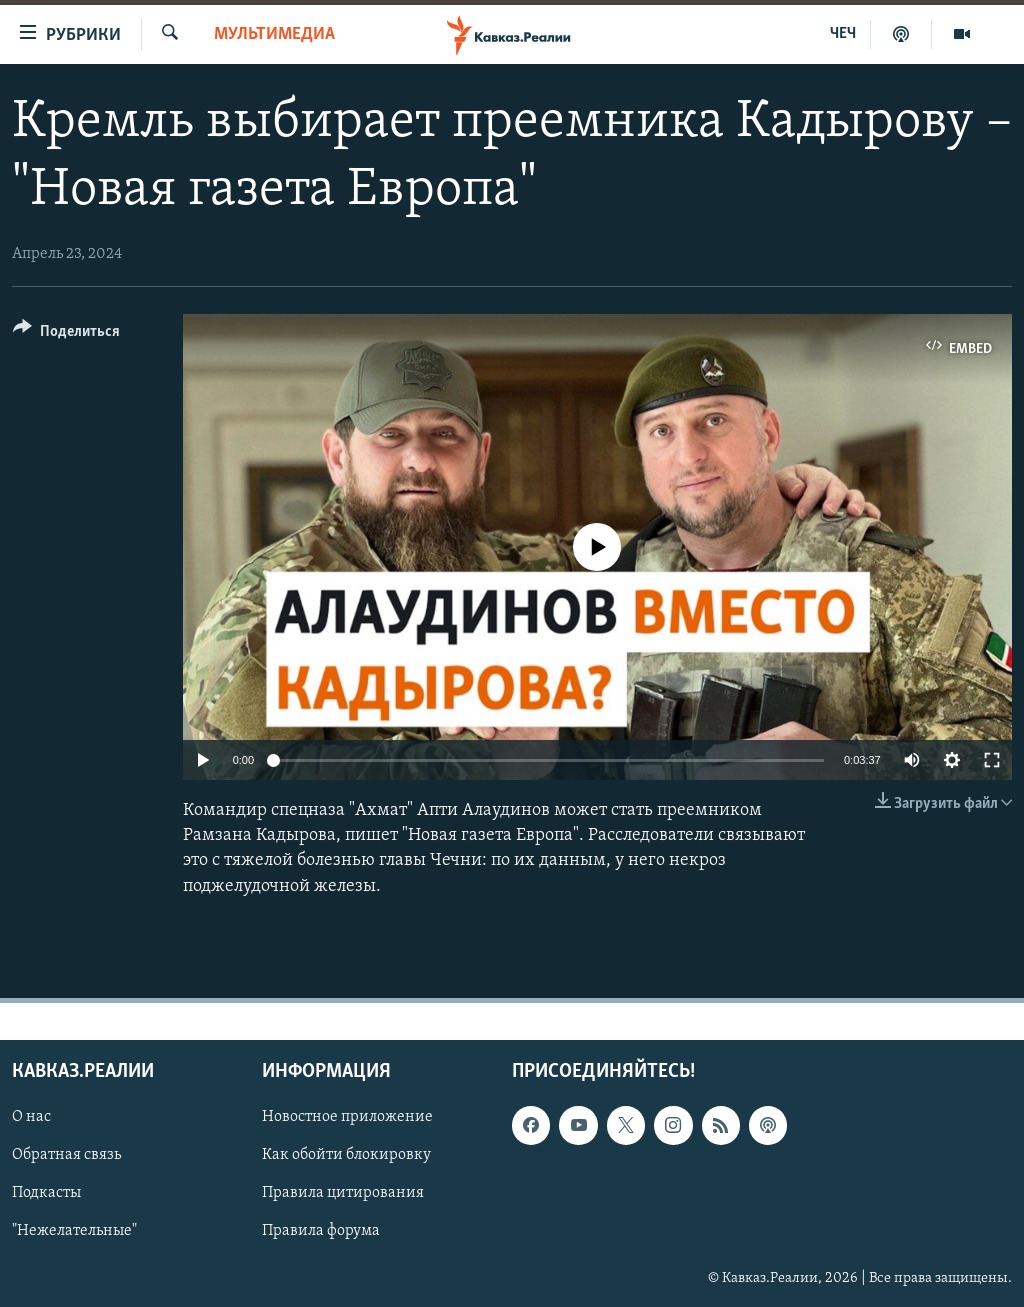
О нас (31, 1117)
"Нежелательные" (74, 1231)
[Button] (66, 334)
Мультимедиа (274, 34)
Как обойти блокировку (346, 1155)
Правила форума (321, 1231)
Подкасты (46, 1193)
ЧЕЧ (843, 34)
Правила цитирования (343, 1193)
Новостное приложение (347, 1117)
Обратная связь (66, 1155)
